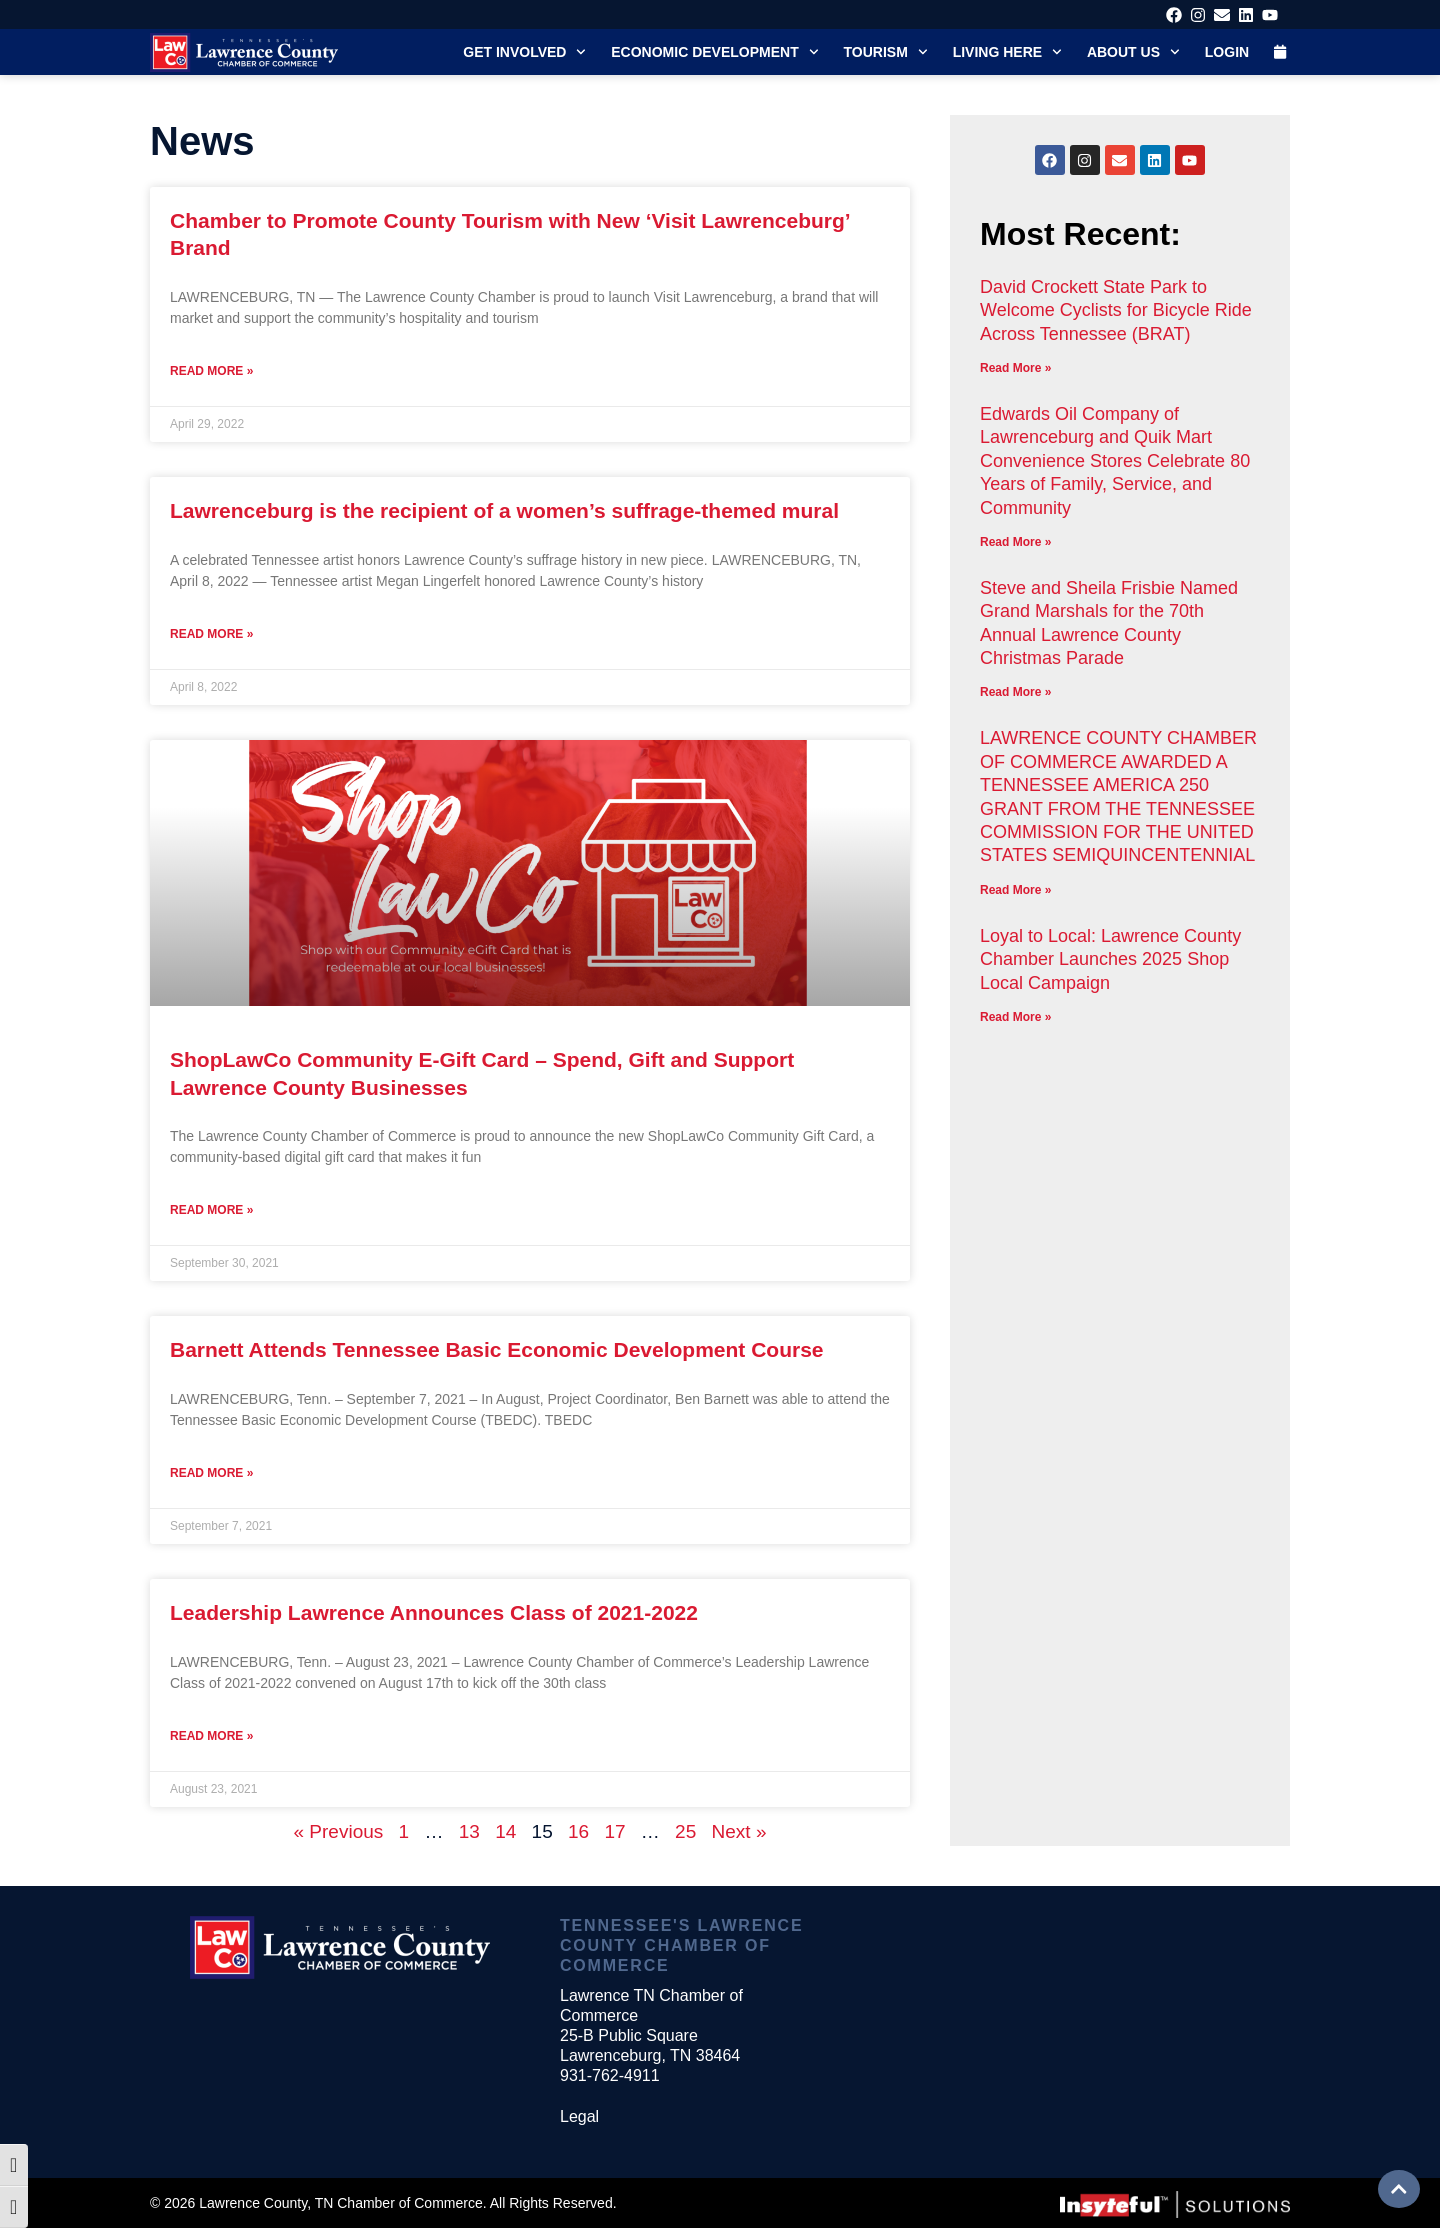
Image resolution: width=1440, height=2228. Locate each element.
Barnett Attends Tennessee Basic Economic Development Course (497, 1349)
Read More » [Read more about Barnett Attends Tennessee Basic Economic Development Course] (211, 1473)
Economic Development (714, 52)
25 (685, 1831)
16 (578, 1831)
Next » (739, 1831)
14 (505, 1831)
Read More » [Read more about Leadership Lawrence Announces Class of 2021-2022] (211, 1736)
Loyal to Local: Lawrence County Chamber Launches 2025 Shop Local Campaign (1110, 959)
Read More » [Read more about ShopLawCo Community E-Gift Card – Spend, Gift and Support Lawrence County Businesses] (211, 1210)
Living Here (1007, 52)
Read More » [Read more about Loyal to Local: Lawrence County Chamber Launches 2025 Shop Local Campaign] (1015, 1017)
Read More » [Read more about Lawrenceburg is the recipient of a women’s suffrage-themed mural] (211, 634)
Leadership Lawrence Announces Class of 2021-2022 (434, 1612)
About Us (1133, 52)
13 (469, 1831)
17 (614, 1831)
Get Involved (524, 52)
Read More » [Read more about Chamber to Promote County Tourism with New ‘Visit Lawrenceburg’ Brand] (211, 371)
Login (1227, 52)
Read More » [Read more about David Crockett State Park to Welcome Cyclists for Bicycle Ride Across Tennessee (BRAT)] (1015, 368)
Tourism (886, 52)
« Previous (339, 1831)
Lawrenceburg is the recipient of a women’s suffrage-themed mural (504, 510)
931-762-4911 (610, 2075)
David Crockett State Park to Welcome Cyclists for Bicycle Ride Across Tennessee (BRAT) (1116, 310)
